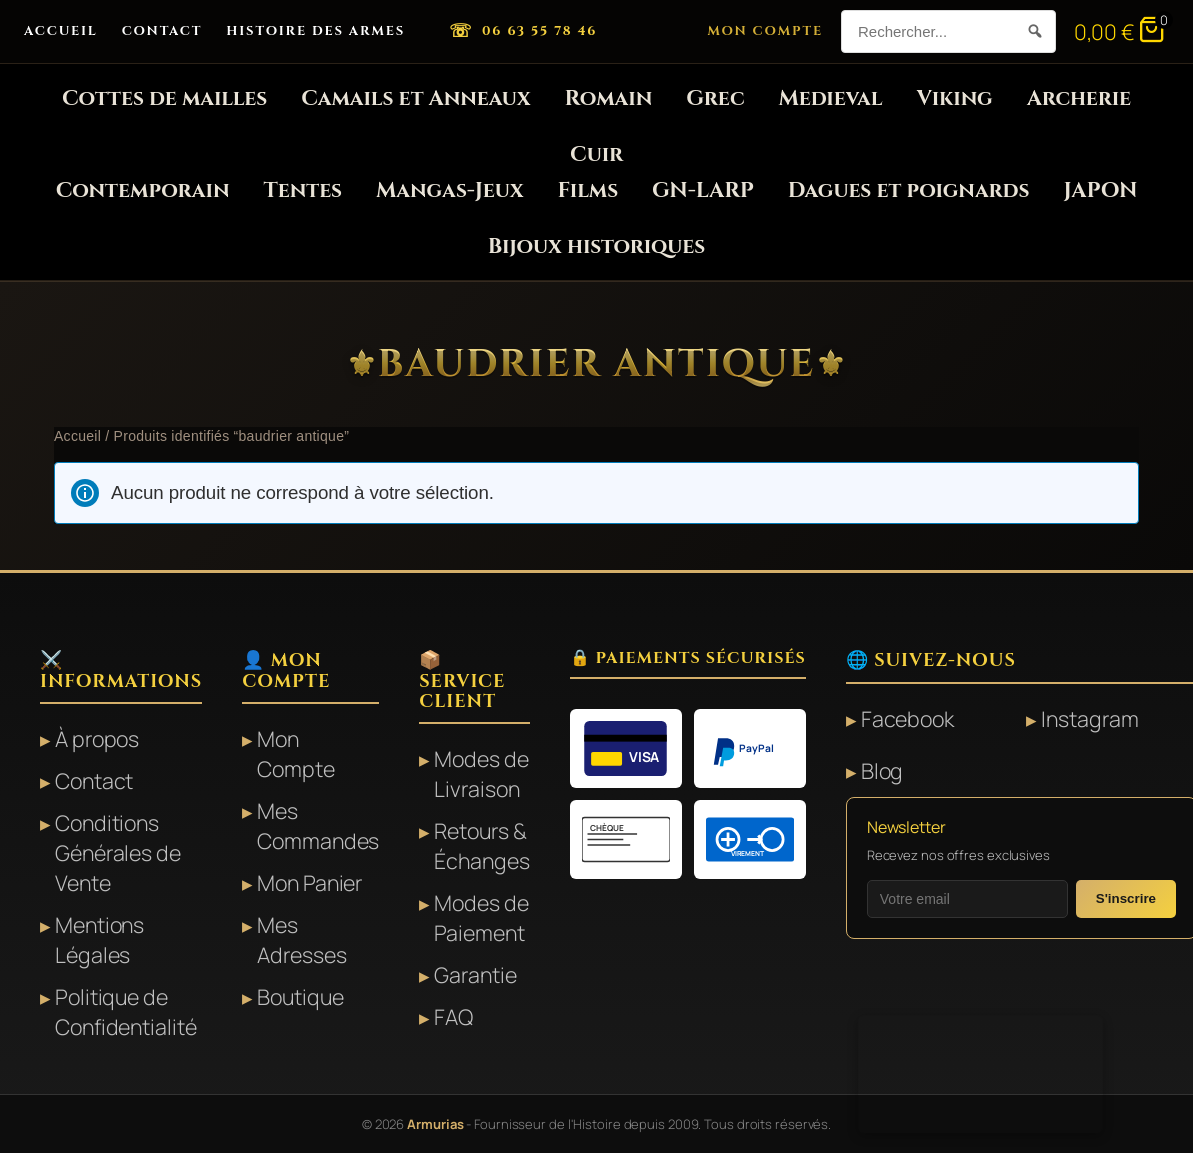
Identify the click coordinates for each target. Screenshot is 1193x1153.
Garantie (475, 974)
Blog (882, 770)
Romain (609, 98)
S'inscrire (1126, 898)
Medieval (831, 98)
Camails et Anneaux (415, 98)
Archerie (1079, 98)
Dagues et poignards (909, 190)
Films (588, 190)
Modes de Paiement (481, 917)
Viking (954, 98)
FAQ (453, 1016)
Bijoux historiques (596, 246)
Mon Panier (309, 882)
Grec (715, 98)
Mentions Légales (99, 939)
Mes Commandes (318, 825)
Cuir (596, 154)
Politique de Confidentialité (126, 1011)
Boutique (300, 996)
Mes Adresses (301, 939)
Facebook (907, 718)
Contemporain (143, 190)
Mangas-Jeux (449, 190)
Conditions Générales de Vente (118, 852)
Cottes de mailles (164, 98)
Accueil (61, 31)
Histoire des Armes (315, 31)
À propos (97, 738)
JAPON (1100, 190)
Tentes (302, 190)
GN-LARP (703, 190)
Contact (162, 31)
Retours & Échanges (481, 845)
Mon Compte (765, 31)
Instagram (1089, 718)
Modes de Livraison (481, 773)
